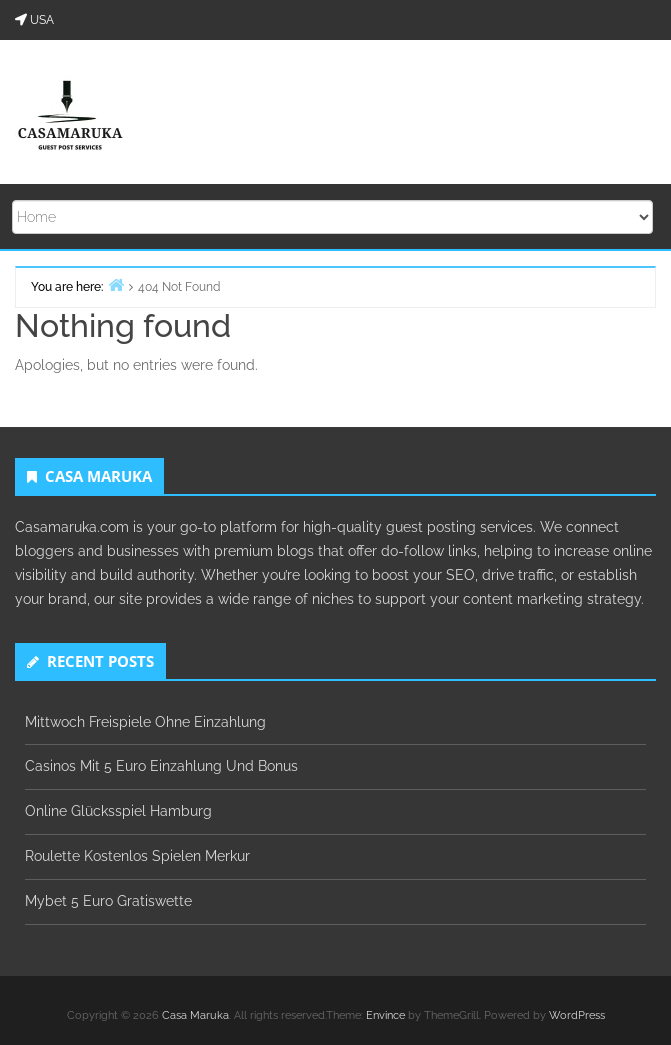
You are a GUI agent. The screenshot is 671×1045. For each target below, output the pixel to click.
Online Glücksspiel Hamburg (118, 811)
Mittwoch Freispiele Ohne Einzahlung (145, 722)
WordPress (577, 1015)
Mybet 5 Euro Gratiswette (108, 901)
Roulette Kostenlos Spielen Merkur (137, 856)
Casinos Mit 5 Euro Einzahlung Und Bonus (161, 766)
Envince (385, 1015)
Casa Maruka (195, 1015)
